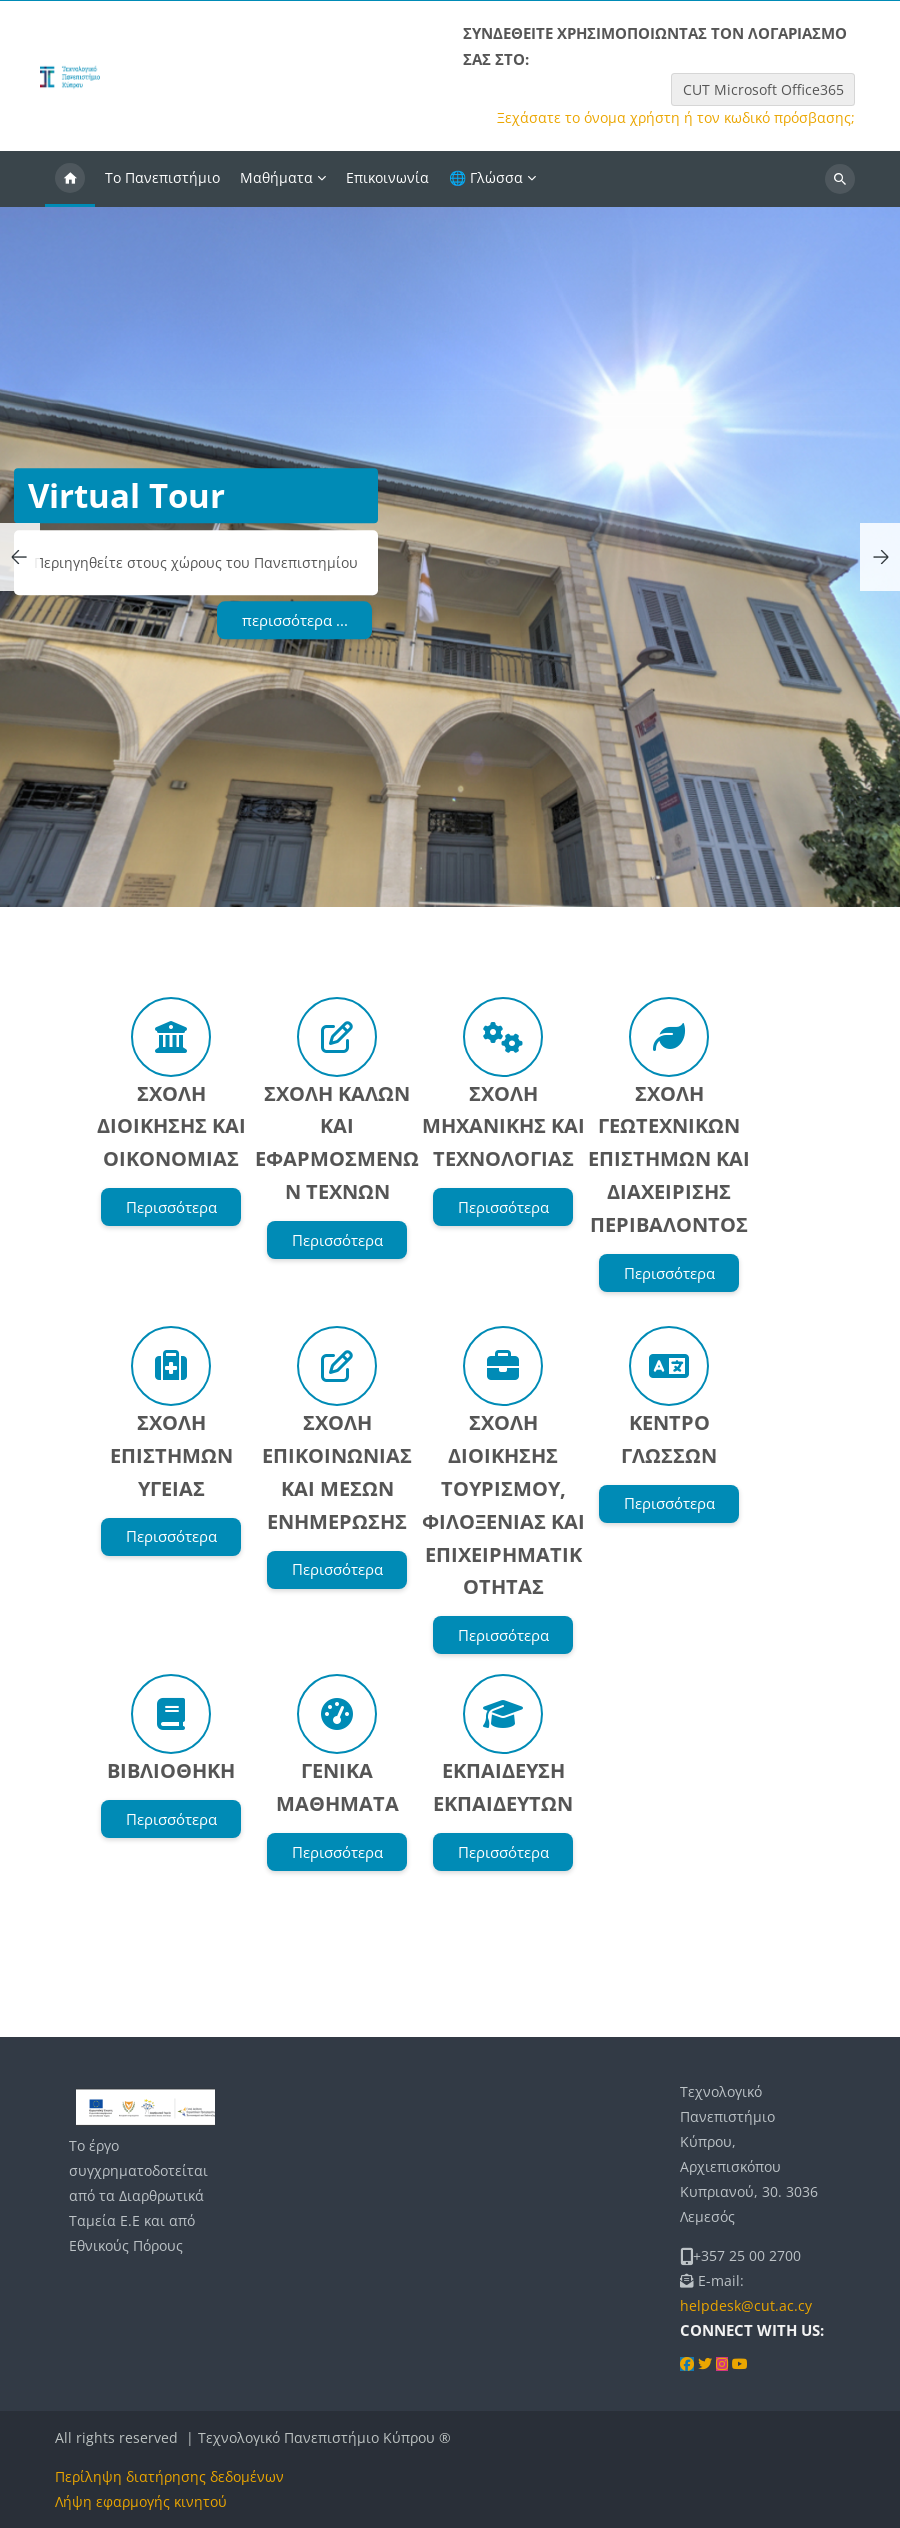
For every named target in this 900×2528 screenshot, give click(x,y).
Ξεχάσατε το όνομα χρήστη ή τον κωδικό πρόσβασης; (676, 118)
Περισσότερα (171, 1207)
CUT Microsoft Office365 (763, 89)
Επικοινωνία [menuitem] (387, 177)
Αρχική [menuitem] (70, 179)
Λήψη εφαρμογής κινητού (141, 2501)
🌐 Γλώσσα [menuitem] (486, 177)
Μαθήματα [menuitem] (276, 177)
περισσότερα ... (295, 620)
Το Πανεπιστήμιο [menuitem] (162, 177)
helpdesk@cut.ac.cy (746, 2305)
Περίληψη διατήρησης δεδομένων (169, 2476)
